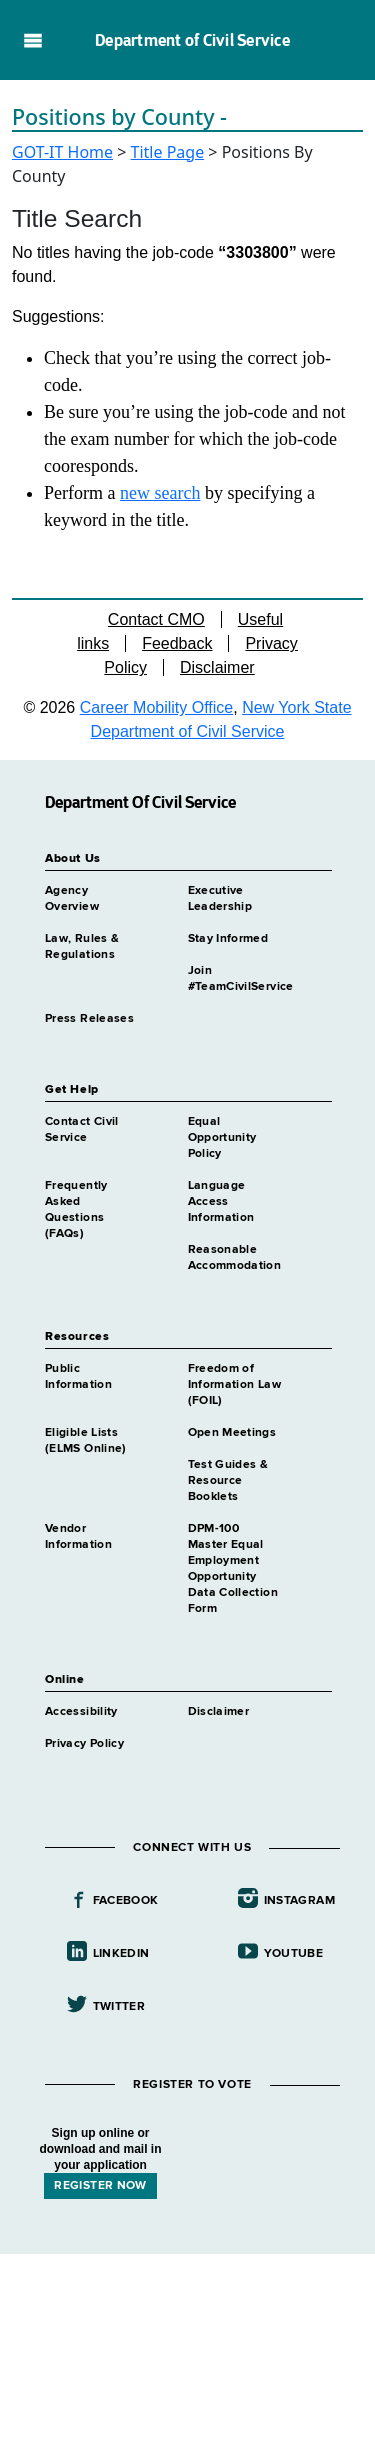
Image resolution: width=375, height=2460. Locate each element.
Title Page (168, 152)
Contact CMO (156, 619)
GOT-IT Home (62, 152)
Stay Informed (228, 939)
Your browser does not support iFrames (187, 2354)
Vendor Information (78, 1537)
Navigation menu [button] (32, 40)
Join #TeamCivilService (241, 979)
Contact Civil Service (82, 1130)
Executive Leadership (220, 899)
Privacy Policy (84, 1744)
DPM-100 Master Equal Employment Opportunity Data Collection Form (233, 1569)
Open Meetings (232, 1433)
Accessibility (81, 1712)
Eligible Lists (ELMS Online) (86, 1441)
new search (160, 493)
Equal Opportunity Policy (222, 1138)
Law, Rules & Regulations (82, 947)
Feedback (177, 643)
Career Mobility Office (157, 707)
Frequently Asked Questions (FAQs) (76, 1210)
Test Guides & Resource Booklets (228, 1481)
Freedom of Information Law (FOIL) (234, 1385)
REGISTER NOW (100, 2186)
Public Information (78, 1377)
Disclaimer (217, 667)
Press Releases (89, 1019)
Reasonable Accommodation (235, 1258)
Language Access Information (221, 1202)
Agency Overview (72, 899)
